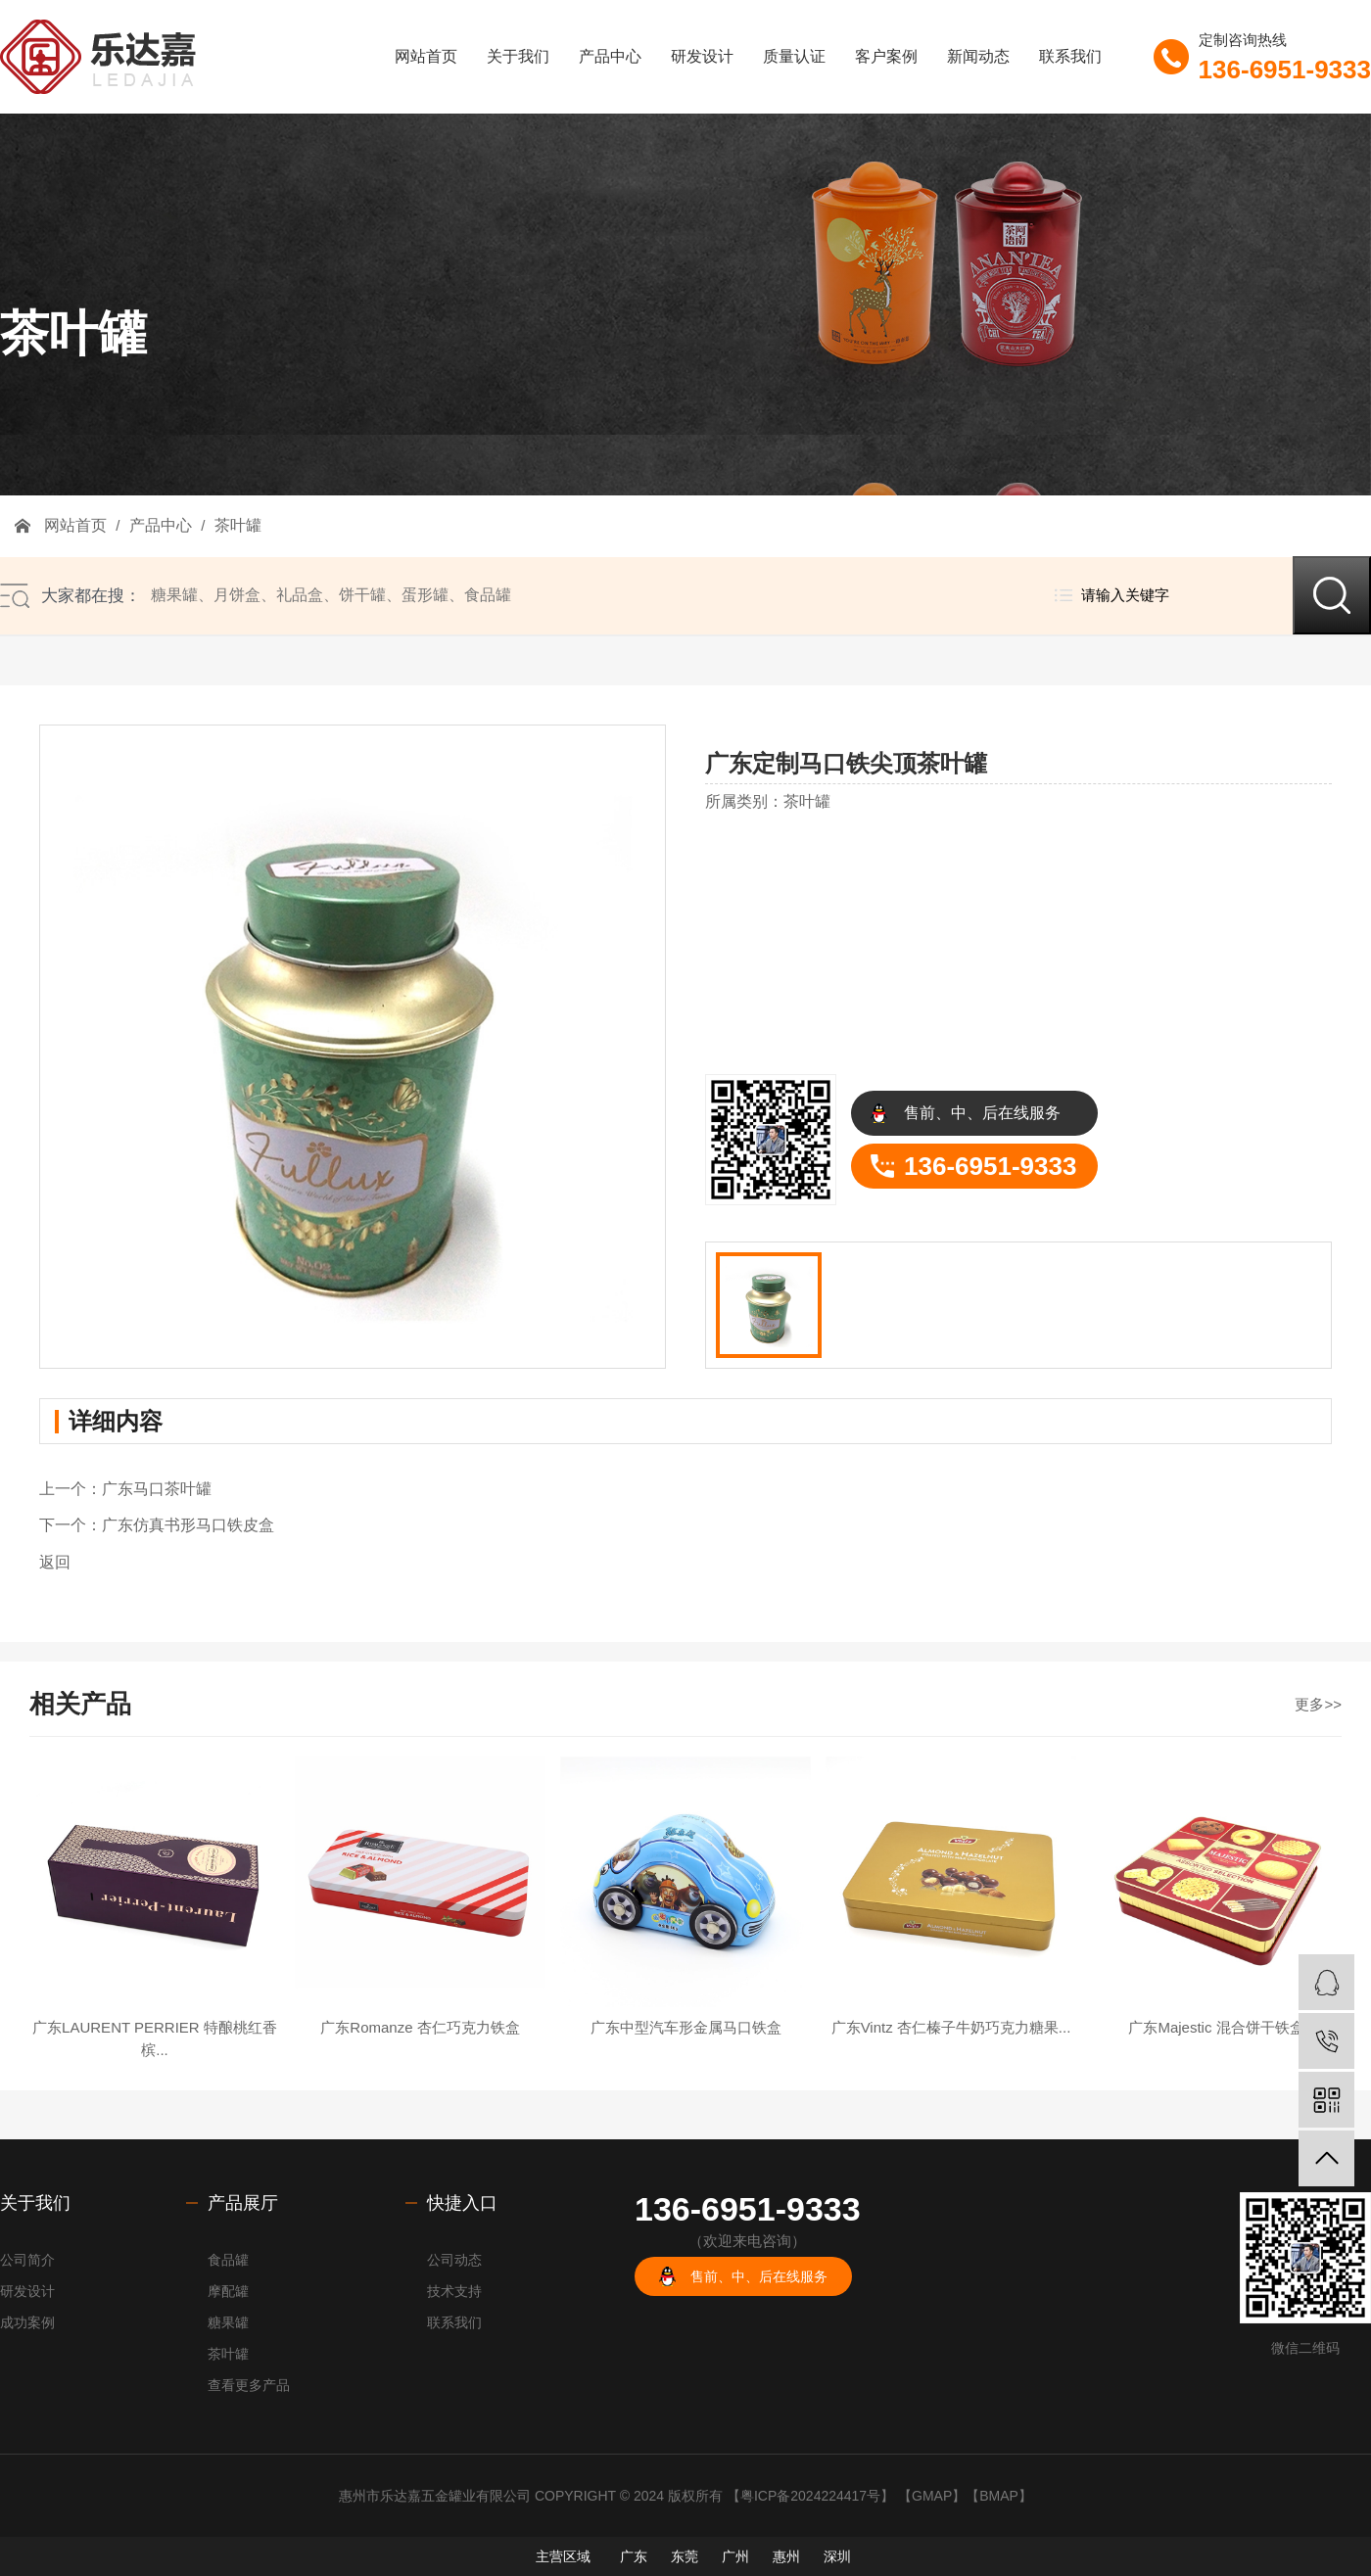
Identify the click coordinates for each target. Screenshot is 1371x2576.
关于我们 (518, 56)
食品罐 (487, 595)
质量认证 (794, 56)
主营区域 (563, 2556)
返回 (55, 1562)
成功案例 (27, 2322)
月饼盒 (236, 595)
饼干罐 (362, 595)
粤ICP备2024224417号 (810, 2496)
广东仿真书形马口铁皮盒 (188, 1525)
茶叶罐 (235, 525)
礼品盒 (299, 595)
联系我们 (1070, 56)
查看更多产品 (249, 2385)
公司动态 (454, 2260)
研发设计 (702, 56)
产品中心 (610, 56)
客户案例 (886, 56)
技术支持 (454, 2291)
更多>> (1318, 1704)
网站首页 (426, 56)
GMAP (932, 2496)
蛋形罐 (425, 595)
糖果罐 (174, 595)
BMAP (998, 2496)
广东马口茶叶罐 (157, 1488)
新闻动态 (978, 56)
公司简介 (27, 2260)
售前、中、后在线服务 (982, 1112)
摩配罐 (228, 2291)
